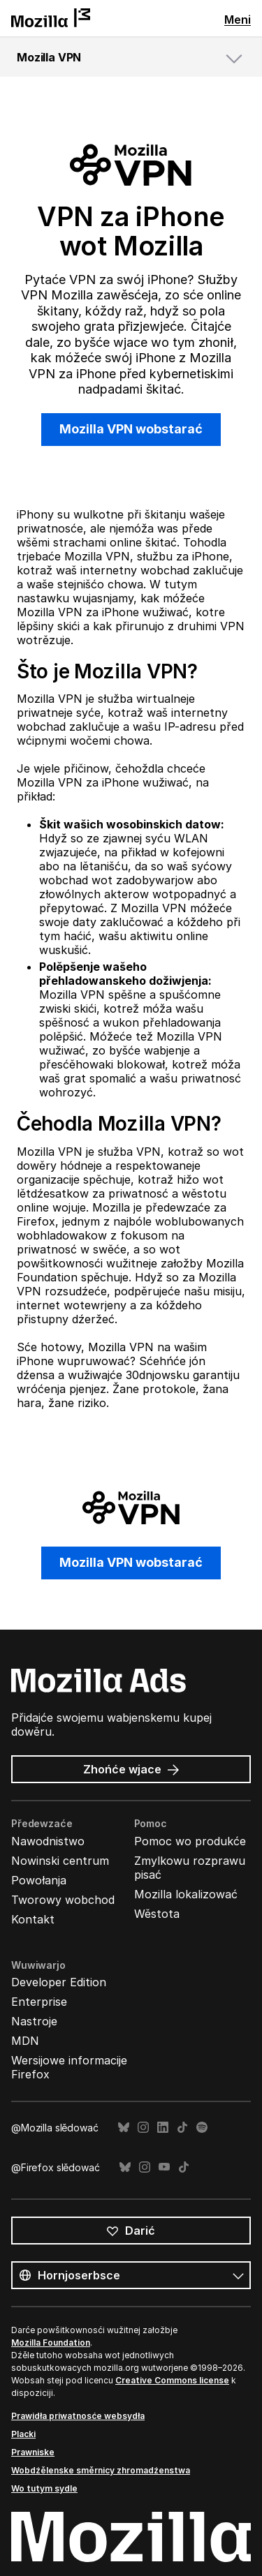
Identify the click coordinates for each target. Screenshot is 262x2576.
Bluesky (123, 2127)
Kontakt (32, 1919)
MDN (25, 2041)
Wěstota (157, 1914)
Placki (23, 2434)
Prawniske (32, 2452)
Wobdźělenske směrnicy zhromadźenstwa (100, 2470)
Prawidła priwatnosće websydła (78, 2416)
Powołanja (38, 1880)
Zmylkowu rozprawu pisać (189, 1868)
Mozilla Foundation (50, 2342)
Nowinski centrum (60, 1861)
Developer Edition (58, 1982)
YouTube (164, 2167)
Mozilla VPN (49, 57)
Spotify (202, 2127)
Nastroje (34, 2021)
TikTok (182, 2127)
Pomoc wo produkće (190, 1841)
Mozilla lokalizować (186, 1894)
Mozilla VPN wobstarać (131, 429)
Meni (237, 20)
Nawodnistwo (48, 1841)
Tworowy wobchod (63, 1900)
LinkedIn (162, 2127)
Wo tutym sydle (44, 2488)
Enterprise (39, 2002)
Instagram (143, 2127)
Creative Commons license (172, 2380)
